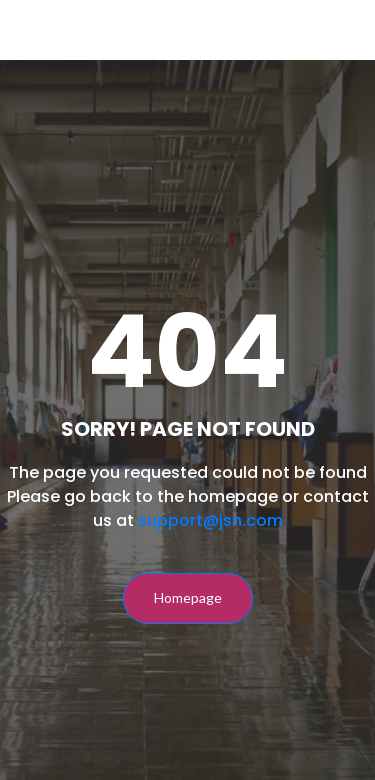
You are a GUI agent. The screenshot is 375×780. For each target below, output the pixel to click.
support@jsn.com (210, 520)
